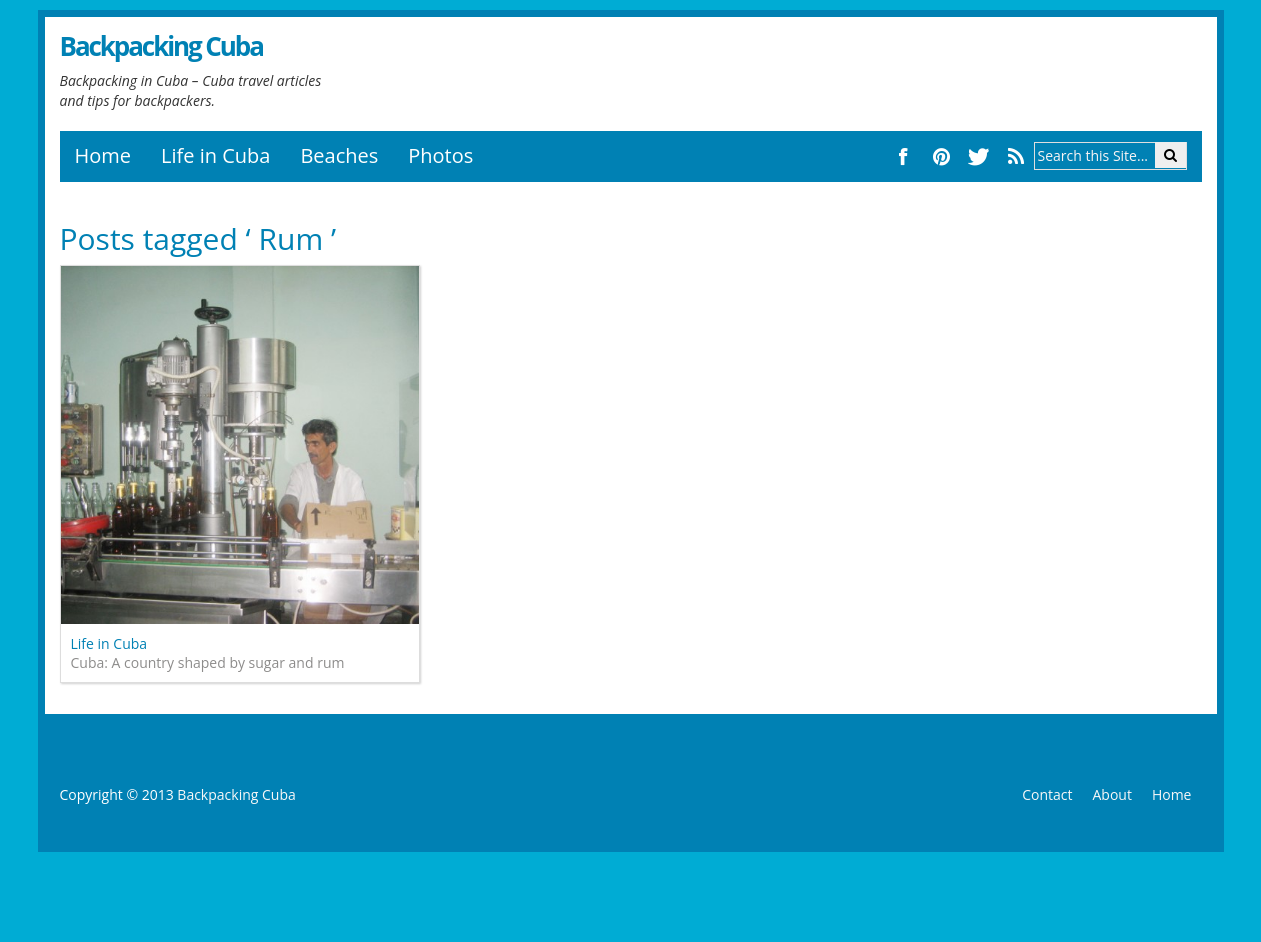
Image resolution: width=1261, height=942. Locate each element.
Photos (440, 155)
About (1111, 794)
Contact (1047, 794)
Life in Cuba (215, 155)
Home (103, 155)
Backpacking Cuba (161, 46)
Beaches (339, 155)
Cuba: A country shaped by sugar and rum (208, 662)
